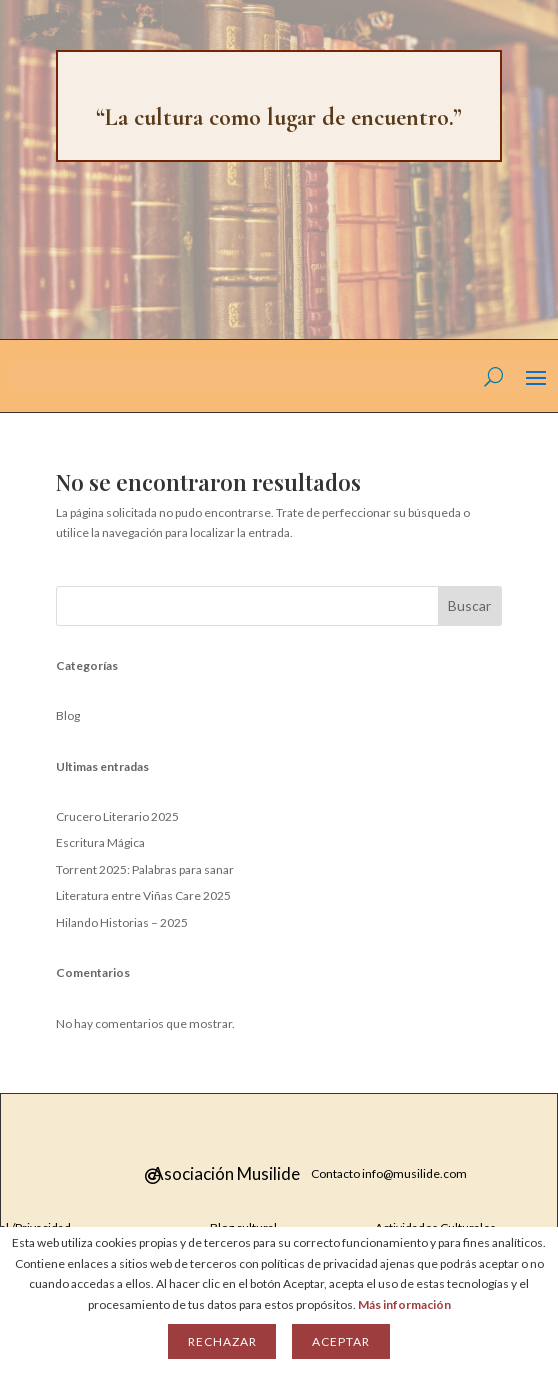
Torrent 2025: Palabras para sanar (145, 869)
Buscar (469, 605)
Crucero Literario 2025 (117, 816)
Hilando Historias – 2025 (122, 922)
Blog (68, 715)
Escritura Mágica (100, 842)
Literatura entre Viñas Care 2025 (143, 895)
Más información (404, 1304)
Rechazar (222, 1341)
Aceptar (340, 1341)
